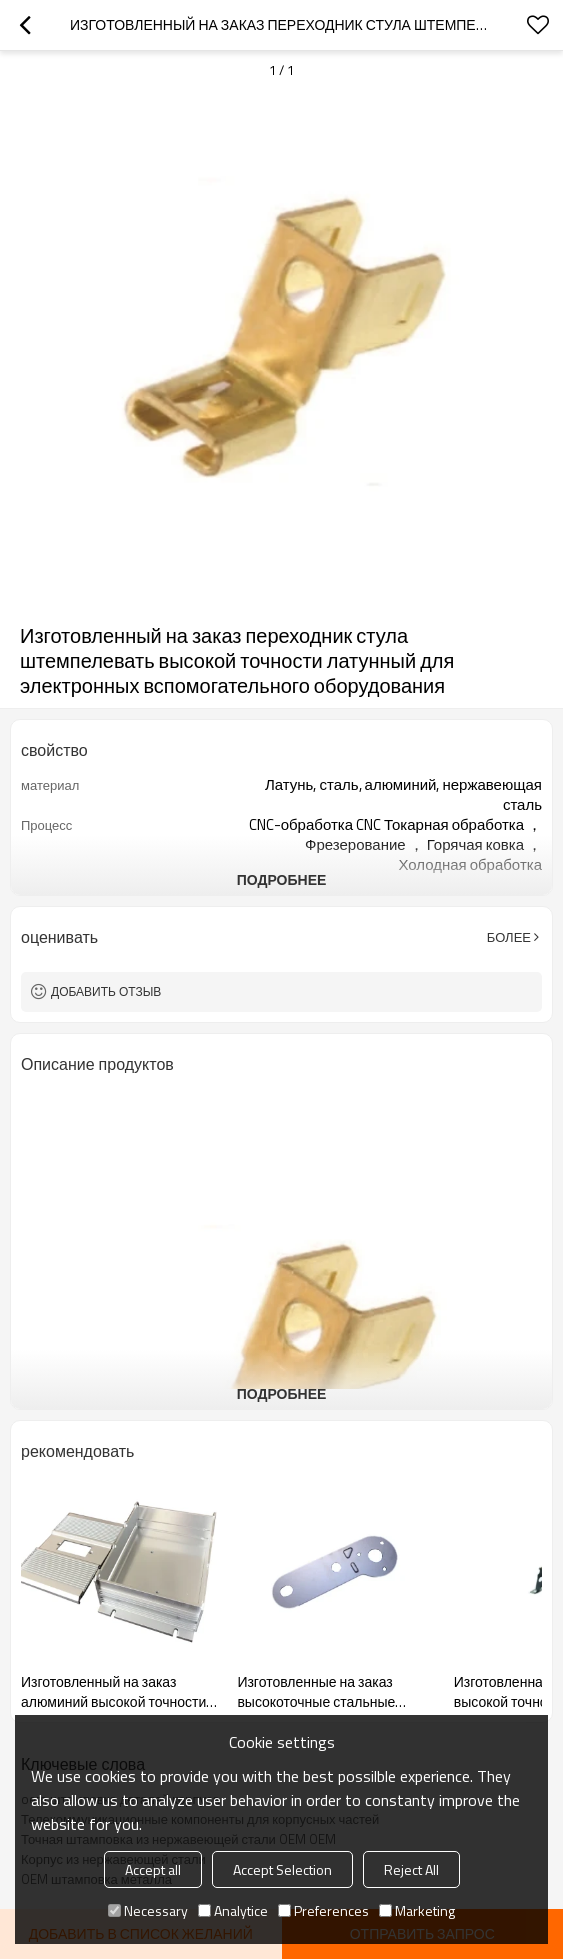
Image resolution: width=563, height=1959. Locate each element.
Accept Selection (282, 1869)
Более (509, 937)
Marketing (417, 1910)
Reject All (411, 1869)
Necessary (148, 1910)
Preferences (323, 1910)
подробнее (282, 879)
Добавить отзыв (106, 991)
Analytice (233, 1910)
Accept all (153, 1869)
